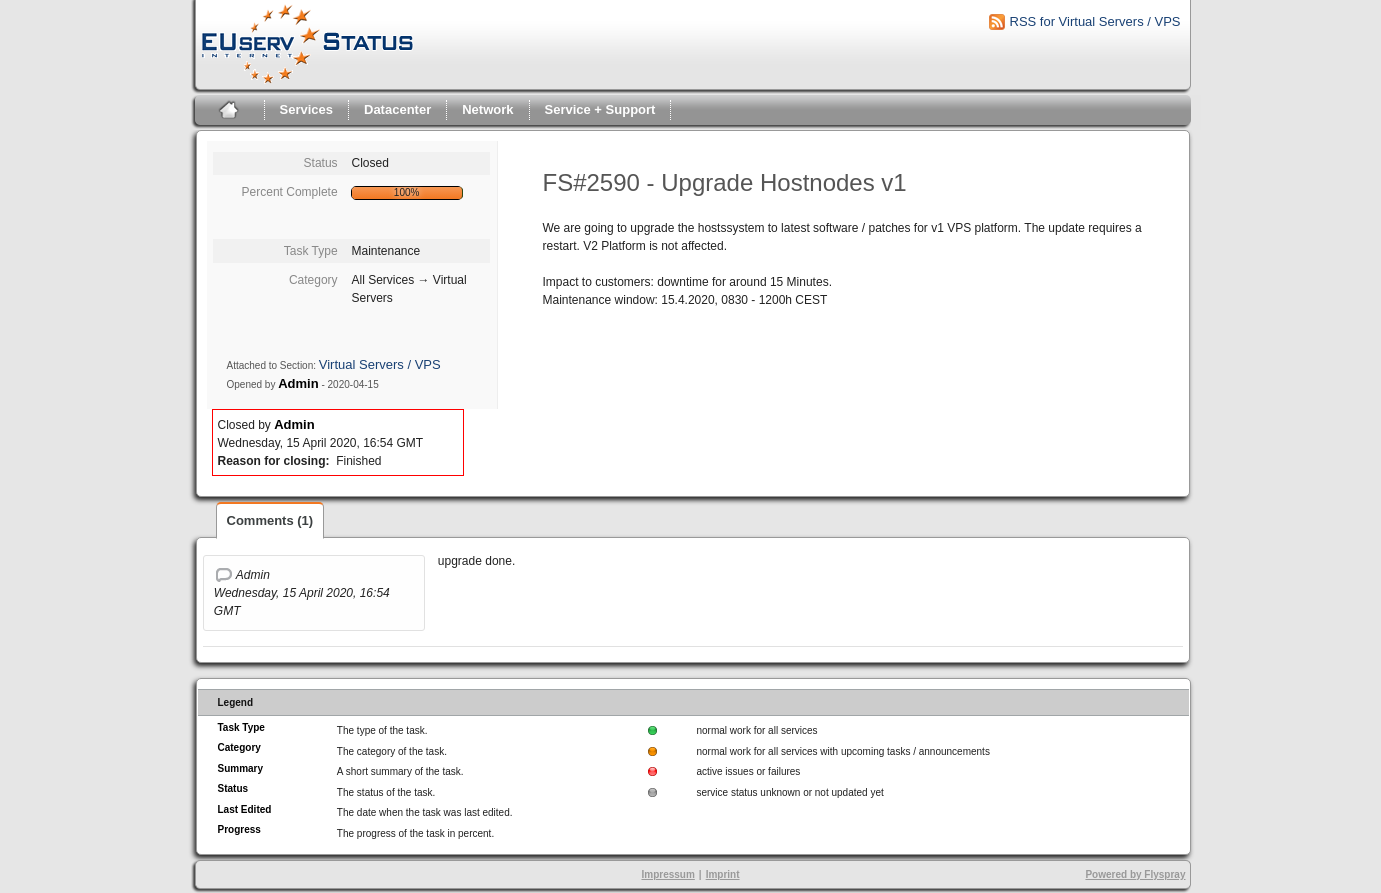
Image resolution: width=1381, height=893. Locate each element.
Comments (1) (270, 520)
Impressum (667, 874)
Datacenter (397, 109)
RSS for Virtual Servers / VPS (1095, 21)
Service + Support (600, 109)
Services (307, 109)
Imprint (723, 874)
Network (487, 109)
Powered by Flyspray (1135, 874)
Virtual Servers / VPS (380, 364)
